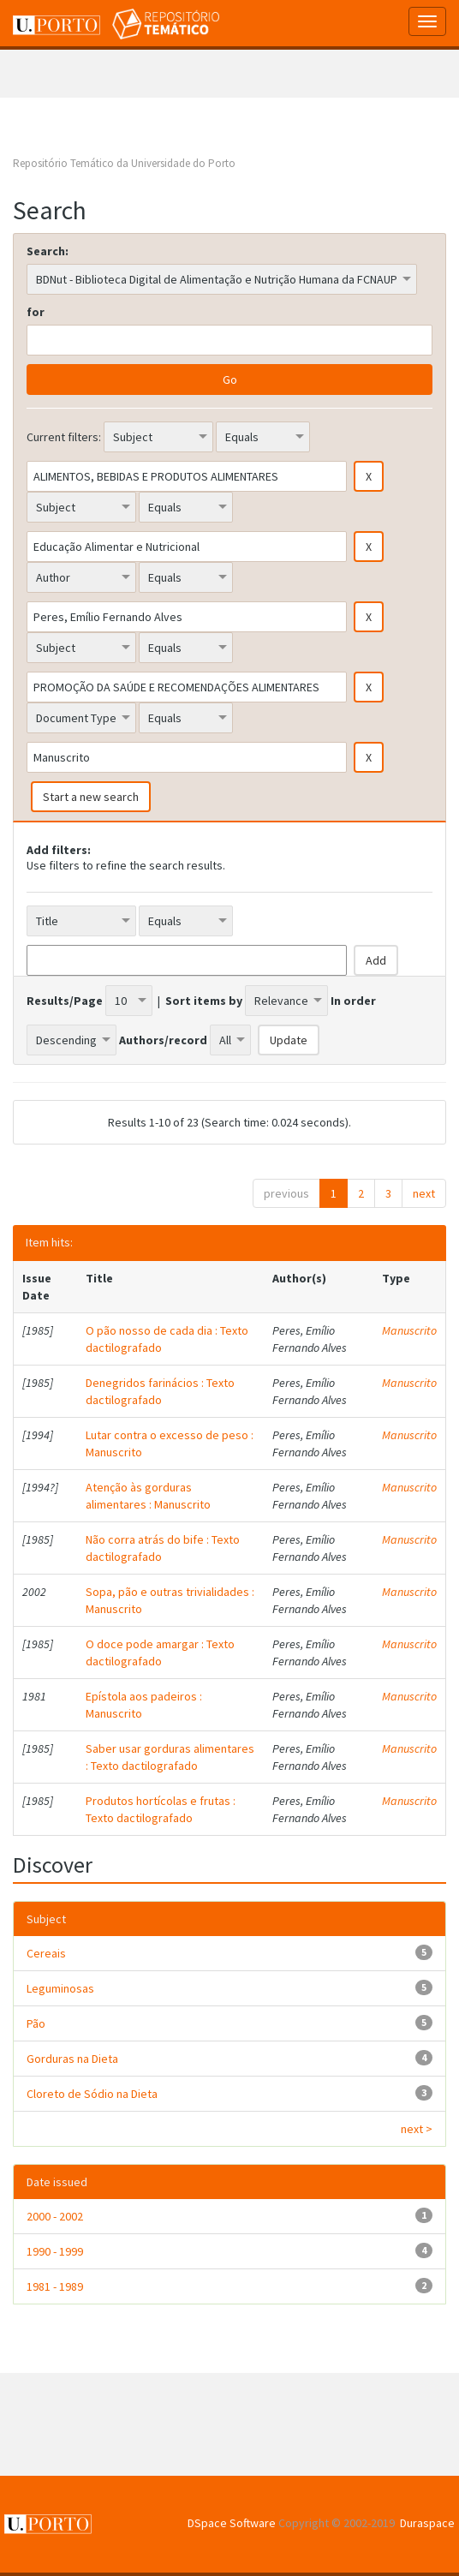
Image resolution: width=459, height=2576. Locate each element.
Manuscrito (409, 1330)
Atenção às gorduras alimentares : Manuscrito (148, 1495)
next (424, 1193)
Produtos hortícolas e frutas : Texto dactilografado (160, 1809)
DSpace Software (232, 2523)
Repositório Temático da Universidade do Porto (124, 163)
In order (353, 1000)
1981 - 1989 (55, 2286)
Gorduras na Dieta (72, 2058)
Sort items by (203, 1000)
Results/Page (65, 1000)
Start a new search (91, 796)
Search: (48, 251)
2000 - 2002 (55, 2216)
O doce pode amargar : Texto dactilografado (160, 1652)
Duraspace (427, 2523)
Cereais (46, 1953)
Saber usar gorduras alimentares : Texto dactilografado (170, 1757)
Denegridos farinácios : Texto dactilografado (160, 1391)
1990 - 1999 (55, 2251)
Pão (36, 2023)
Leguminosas (60, 1988)
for (36, 312)
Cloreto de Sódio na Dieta (92, 2093)
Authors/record (163, 1040)
